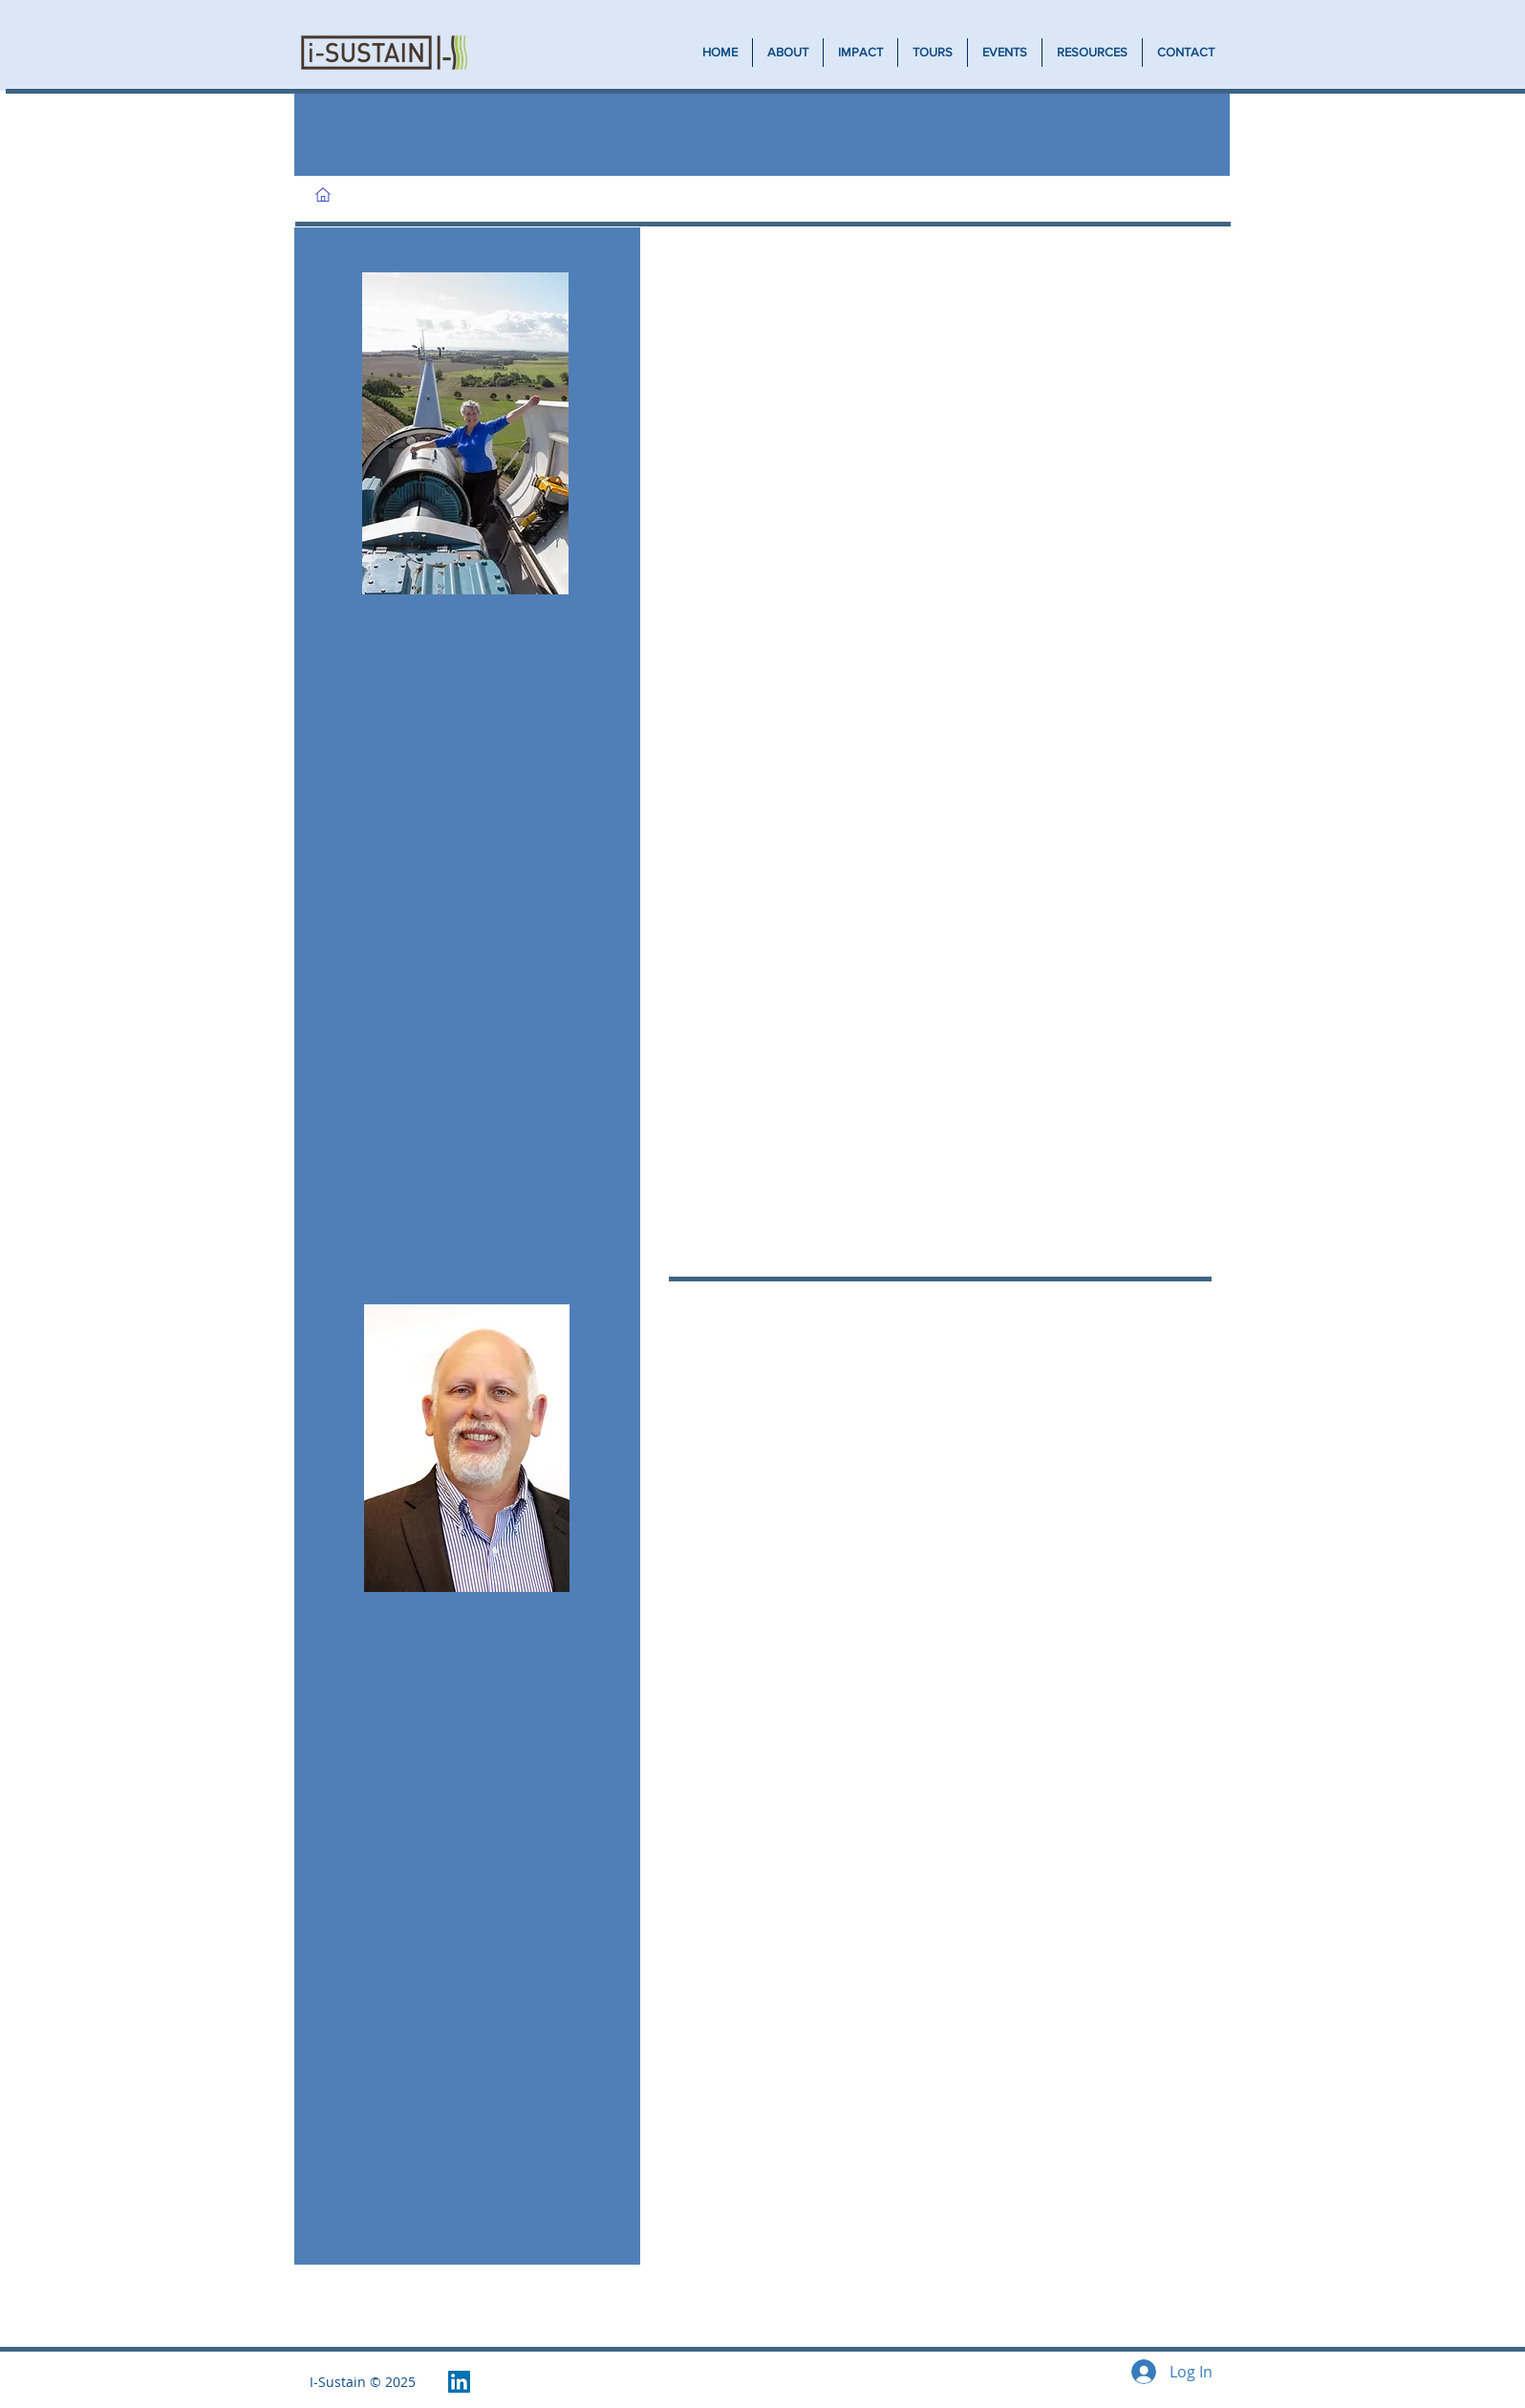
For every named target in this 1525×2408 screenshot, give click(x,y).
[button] (860, 52)
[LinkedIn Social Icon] (459, 2382)
